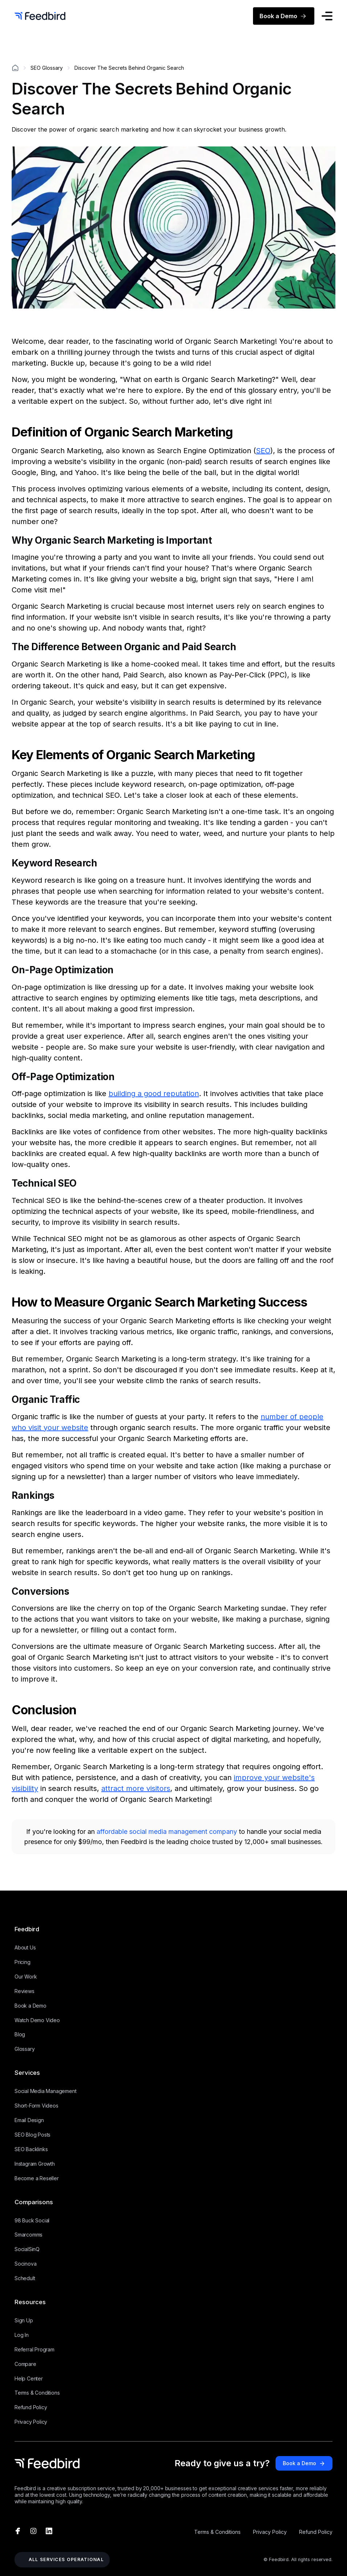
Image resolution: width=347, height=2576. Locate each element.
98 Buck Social (32, 2220)
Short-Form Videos (36, 2105)
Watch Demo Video (37, 2020)
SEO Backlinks (31, 2149)
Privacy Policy (31, 2422)
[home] (40, 16)
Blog (20, 2034)
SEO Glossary (46, 68)
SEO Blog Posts (32, 2135)
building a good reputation (154, 1093)
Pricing (22, 1962)
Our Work (26, 1976)
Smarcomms (28, 2234)
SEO (263, 450)
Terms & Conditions (37, 2393)
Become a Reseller (37, 2178)
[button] (327, 17)
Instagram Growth (35, 2164)
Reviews (24, 1991)
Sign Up (24, 2320)
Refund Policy (31, 2407)
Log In (22, 2335)
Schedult (25, 2278)
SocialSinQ (27, 2249)
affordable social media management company (168, 1831)
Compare (25, 2364)
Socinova (25, 2264)
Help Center (29, 2378)
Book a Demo (30, 2006)
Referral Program (34, 2349)
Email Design (29, 2120)
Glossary (24, 2049)
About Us (25, 1947)
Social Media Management (45, 2091)
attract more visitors (135, 1788)
